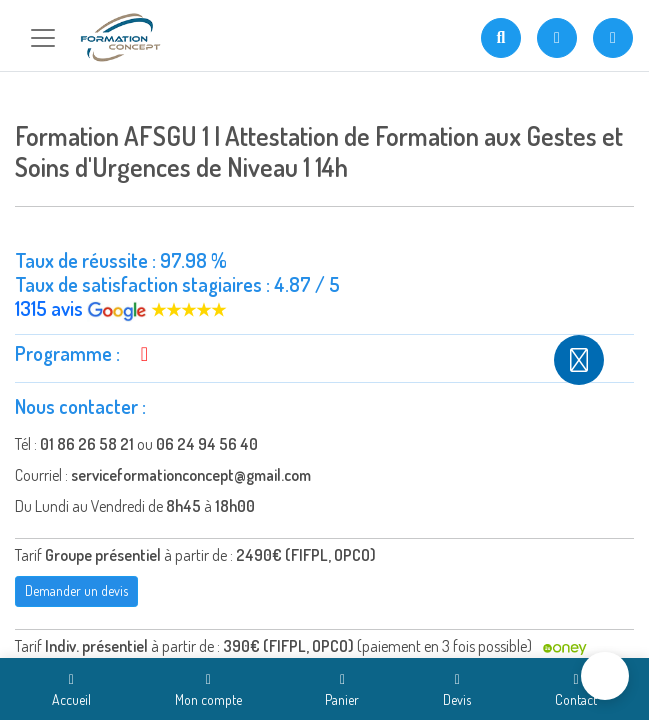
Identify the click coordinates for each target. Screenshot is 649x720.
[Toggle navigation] (43, 38)
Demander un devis (76, 590)
